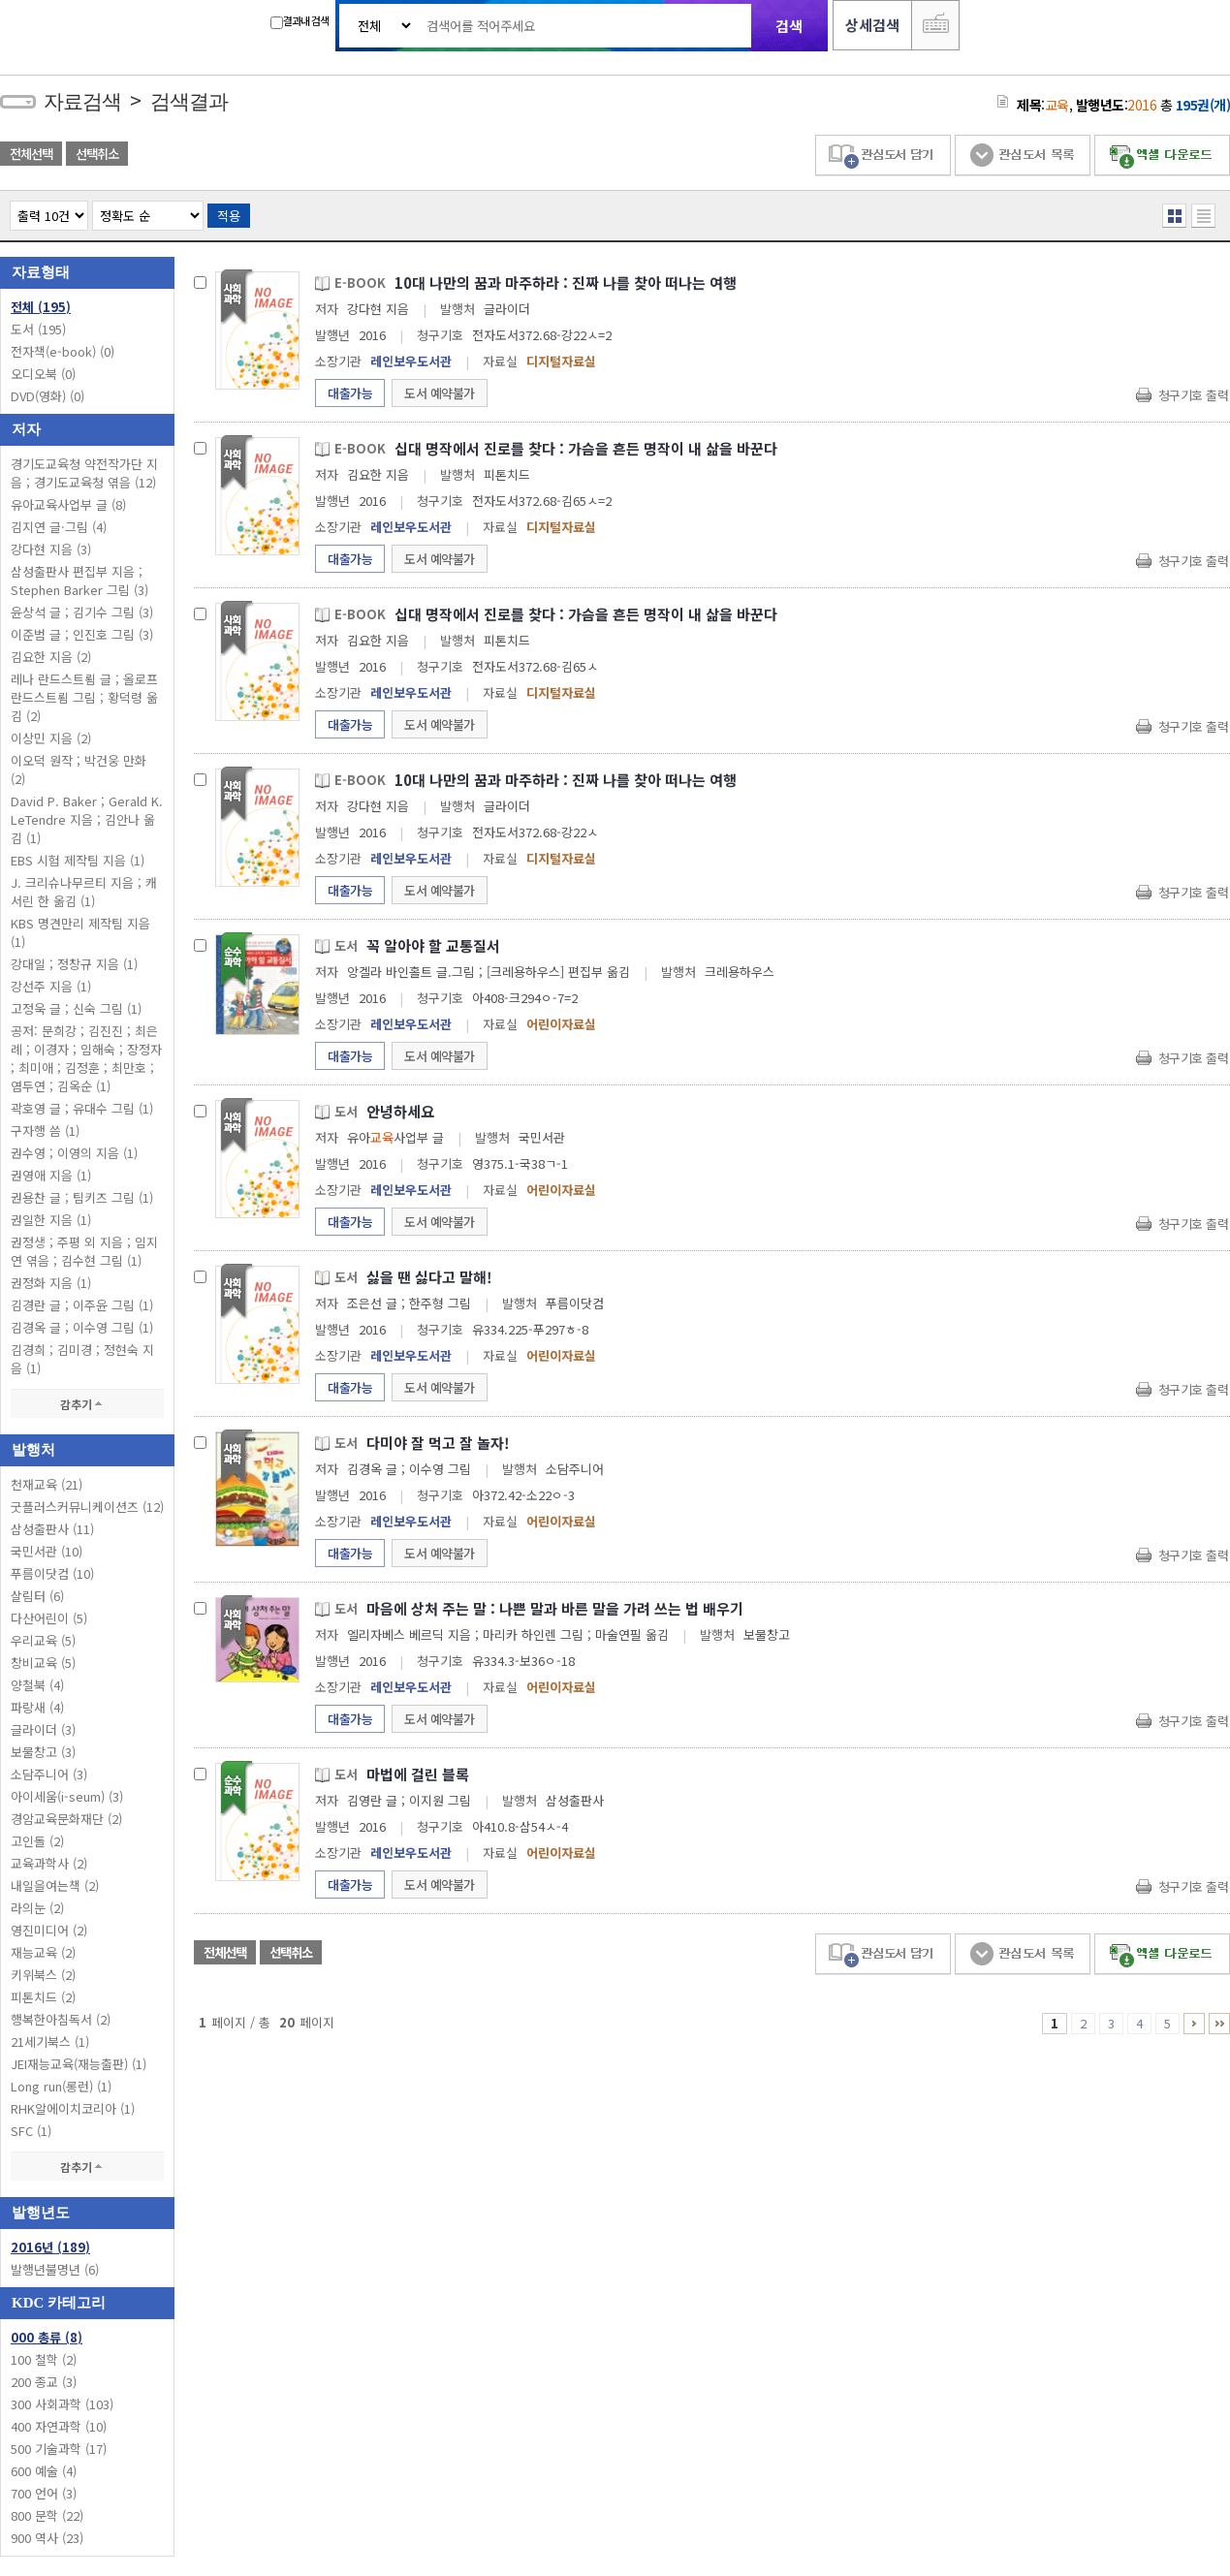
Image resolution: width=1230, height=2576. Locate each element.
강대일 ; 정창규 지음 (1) (74, 964)
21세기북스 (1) (50, 2041)
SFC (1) (31, 2130)
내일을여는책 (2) (55, 1885)
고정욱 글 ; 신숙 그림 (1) (76, 1008)
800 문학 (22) (47, 2515)
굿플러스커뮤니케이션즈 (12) (87, 1506)
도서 (38, 329)
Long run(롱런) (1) (61, 2086)
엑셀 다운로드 (1162, 155)
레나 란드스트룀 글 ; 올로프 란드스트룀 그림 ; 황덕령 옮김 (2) (84, 697)
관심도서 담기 (883, 155)
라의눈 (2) (37, 1908)
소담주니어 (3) (49, 1774)
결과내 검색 (299, 21)
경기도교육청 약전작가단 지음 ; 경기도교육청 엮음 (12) (84, 473)
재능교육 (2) (43, 1952)
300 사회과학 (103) (62, 2404)
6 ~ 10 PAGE (1194, 2023)
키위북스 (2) (43, 1974)
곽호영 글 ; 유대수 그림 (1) (82, 1108)
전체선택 (31, 153)
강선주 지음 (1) (51, 986)
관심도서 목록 (1022, 155)
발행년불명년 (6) (55, 2269)
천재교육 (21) (46, 1484)
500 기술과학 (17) (59, 2448)
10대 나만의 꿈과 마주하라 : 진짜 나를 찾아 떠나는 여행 (565, 282)
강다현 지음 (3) (51, 549)
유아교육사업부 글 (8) (68, 504)
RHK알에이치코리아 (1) (73, 2108)
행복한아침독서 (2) (60, 2019)
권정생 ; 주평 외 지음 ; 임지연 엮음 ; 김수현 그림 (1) (84, 1251)
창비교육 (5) (43, 1662)
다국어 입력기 (935, 25)
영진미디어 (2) (49, 1930)
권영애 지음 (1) (51, 1175)
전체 (41, 307)
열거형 (1174, 216)
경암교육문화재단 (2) (66, 1818)
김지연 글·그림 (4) (59, 527)
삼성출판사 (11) (52, 1529)
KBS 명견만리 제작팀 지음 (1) (80, 932)
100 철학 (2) (44, 2359)
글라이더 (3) (43, 1729)
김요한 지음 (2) (51, 656)
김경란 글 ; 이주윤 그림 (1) (82, 1305)
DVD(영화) (47, 396)
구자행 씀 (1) (45, 1130)
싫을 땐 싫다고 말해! (429, 1277)
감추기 (87, 1404)
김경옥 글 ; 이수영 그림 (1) (82, 1327)
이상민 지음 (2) (51, 738)
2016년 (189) (50, 2247)
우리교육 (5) (43, 1640)
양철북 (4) (37, 1685)
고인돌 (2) (37, 1841)
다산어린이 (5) (49, 1618)
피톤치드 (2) (43, 1997)
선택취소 (97, 153)
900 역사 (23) (47, 2538)
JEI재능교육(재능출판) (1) (78, 2064)
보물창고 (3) (43, 1752)
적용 (228, 215)
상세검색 (872, 25)
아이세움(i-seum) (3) (67, 1796)
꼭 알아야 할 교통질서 (433, 945)
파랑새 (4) (37, 1707)
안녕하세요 (400, 1111)
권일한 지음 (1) (51, 1219)
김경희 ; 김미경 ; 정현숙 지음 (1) (82, 1358)
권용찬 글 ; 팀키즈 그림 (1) (82, 1197)
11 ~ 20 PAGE (1219, 2023)
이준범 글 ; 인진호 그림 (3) (82, 634)
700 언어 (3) (44, 2493)
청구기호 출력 (1193, 395)
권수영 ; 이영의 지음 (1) (74, 1153)
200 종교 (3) (44, 2381)
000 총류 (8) (46, 2337)
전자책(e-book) (62, 351)
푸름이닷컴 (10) (52, 1573)
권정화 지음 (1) (51, 1282)
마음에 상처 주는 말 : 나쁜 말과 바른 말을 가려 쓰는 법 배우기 (554, 1608)
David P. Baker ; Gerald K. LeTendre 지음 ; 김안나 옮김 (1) (87, 819)
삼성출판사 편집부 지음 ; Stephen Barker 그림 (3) (79, 580)
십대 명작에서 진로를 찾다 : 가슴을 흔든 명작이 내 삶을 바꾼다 (585, 448)
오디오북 (43, 373)
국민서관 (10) (46, 1551)
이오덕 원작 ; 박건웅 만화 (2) (78, 769)
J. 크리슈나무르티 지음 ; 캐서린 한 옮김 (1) (84, 891)
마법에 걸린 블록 (417, 1774)
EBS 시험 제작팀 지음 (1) (77, 860)
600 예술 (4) (44, 2471)
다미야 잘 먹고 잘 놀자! (438, 1442)
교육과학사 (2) (49, 1863)
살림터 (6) (37, 1595)
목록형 (1203, 216)
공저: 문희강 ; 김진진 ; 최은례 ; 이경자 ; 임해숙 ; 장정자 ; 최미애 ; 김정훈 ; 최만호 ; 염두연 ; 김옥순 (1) (86, 1058)
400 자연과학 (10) (59, 2426)
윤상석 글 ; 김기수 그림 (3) (82, 612)
